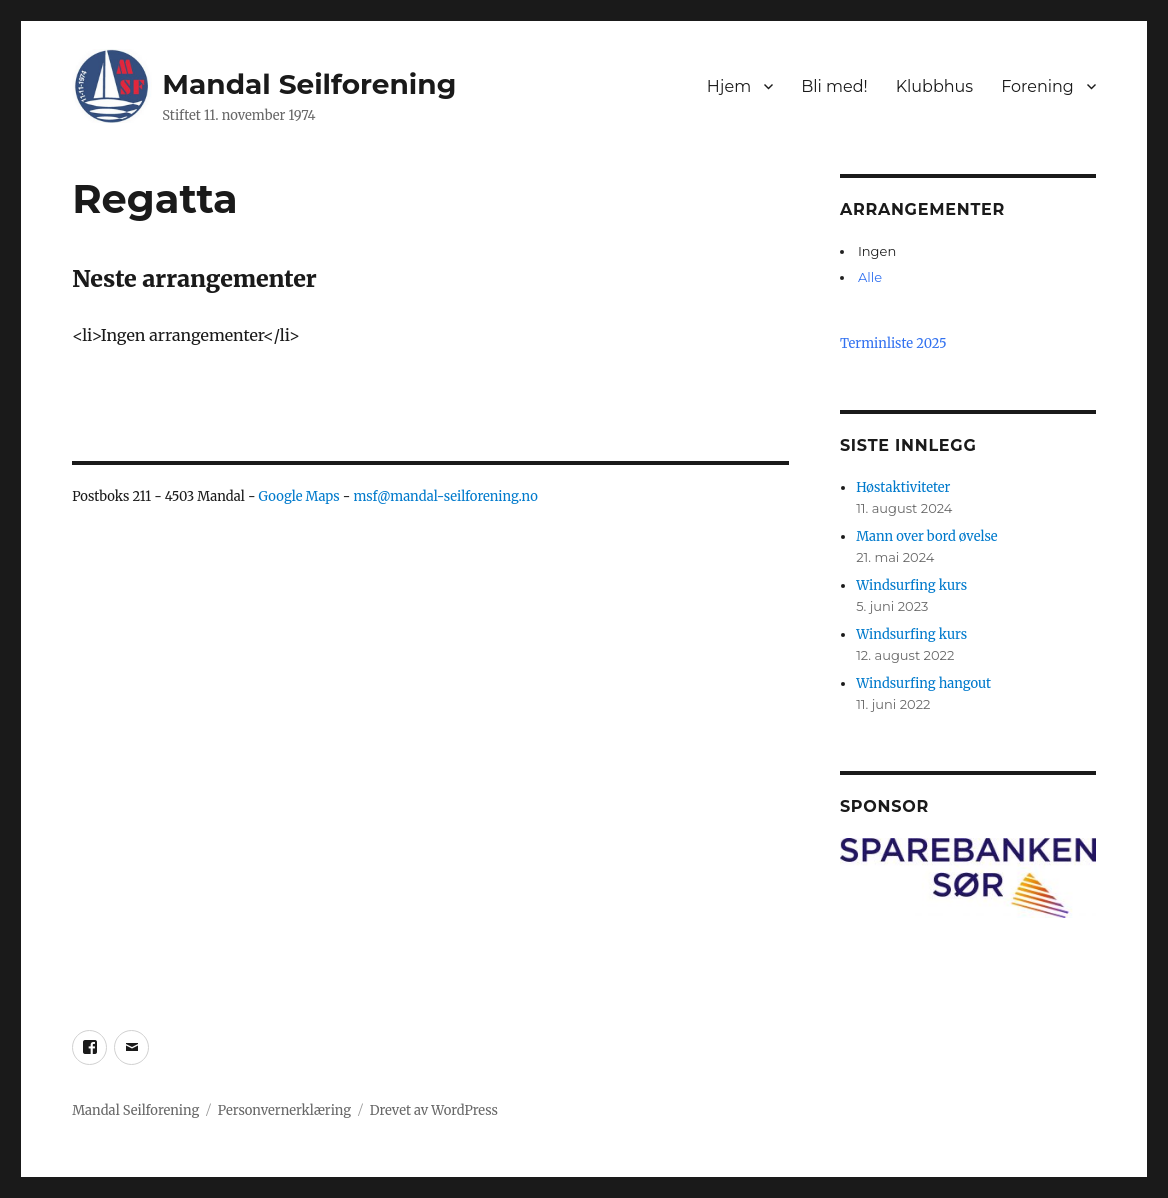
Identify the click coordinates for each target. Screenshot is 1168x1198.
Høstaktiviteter (903, 487)
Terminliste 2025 (893, 343)
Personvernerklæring (284, 1110)
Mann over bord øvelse (926, 536)
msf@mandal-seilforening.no (445, 496)
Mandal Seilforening (309, 84)
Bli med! (834, 86)
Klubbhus (935, 86)
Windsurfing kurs (911, 585)
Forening (1037, 86)
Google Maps (299, 496)
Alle (870, 277)
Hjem (729, 86)
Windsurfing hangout (923, 683)
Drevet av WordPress (434, 1110)
